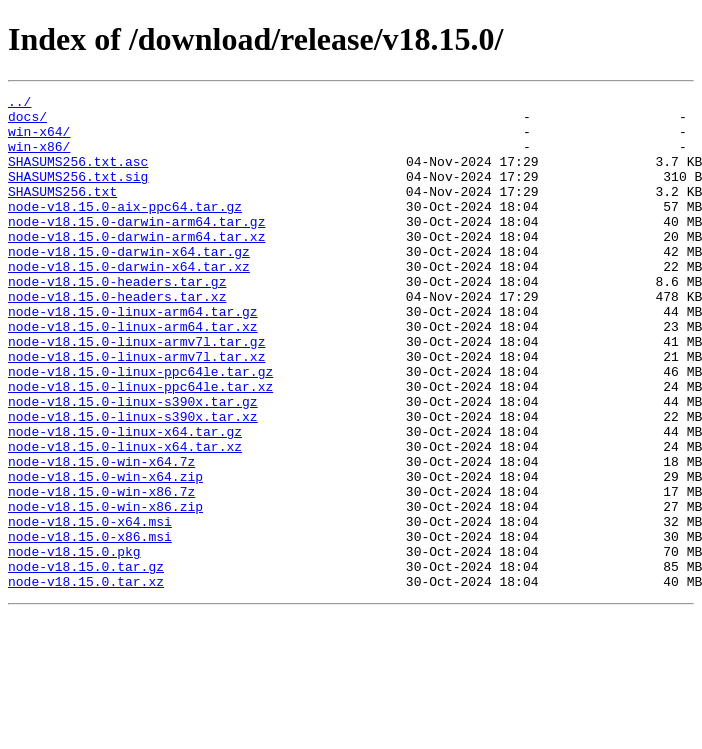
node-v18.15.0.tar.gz (86, 662)
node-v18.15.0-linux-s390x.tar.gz (133, 464)
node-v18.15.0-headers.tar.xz (117, 338)
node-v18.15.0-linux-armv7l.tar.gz (136, 392)
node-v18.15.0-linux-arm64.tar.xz (133, 374)
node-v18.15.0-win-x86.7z (101, 572)
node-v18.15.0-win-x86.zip (105, 590)
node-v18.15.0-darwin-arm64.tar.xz (136, 266)
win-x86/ (39, 158)
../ (19, 104)
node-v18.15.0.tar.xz (86, 680)
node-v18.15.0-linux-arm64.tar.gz (133, 356)
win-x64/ (39, 140)
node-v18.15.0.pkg (74, 644)
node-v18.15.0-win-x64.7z (101, 536)
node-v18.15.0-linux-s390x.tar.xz (133, 482)
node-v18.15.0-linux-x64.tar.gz (125, 500)
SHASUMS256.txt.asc (78, 176)
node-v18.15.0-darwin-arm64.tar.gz (136, 248)
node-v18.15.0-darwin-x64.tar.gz (129, 284)
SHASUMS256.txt (62, 212)
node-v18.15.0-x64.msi (90, 608)
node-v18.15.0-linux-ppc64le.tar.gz (140, 428)
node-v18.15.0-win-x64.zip (105, 554)
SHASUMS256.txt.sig (78, 194)
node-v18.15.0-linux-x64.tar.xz (125, 518)
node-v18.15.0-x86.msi (90, 626)
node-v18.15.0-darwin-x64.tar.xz (129, 302)
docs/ (27, 122)
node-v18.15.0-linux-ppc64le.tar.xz (140, 446)
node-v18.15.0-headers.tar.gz (117, 320)
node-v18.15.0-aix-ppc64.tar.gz (125, 230)
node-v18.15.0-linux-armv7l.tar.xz (136, 410)
